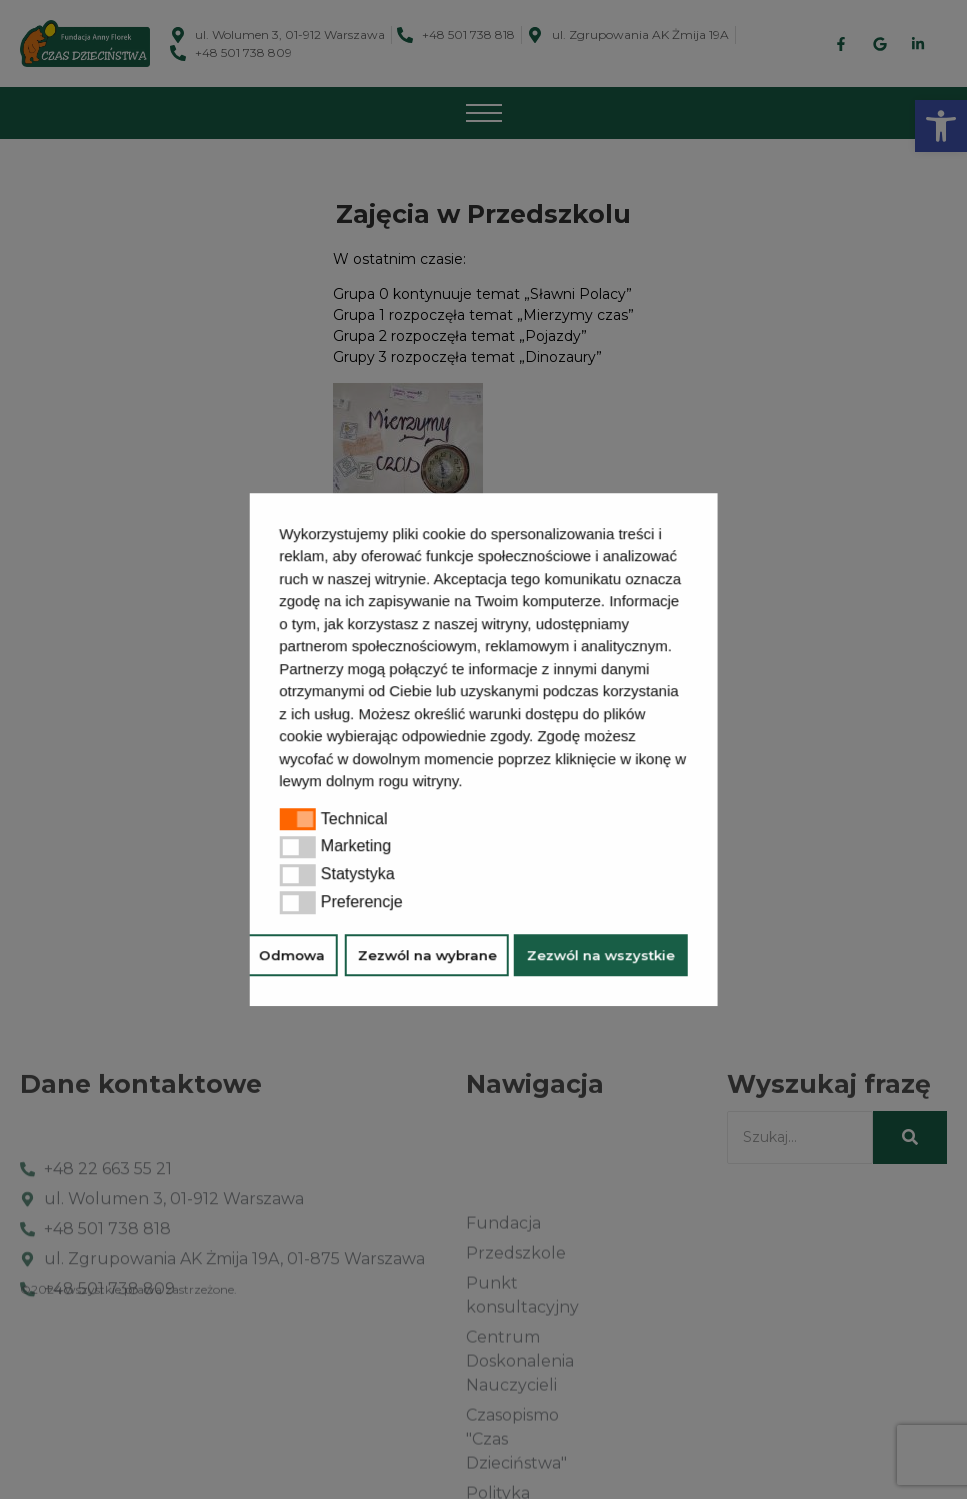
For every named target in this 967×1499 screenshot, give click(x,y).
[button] (470, 783)
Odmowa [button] (292, 955)
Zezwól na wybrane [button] (426, 955)
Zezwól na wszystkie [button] (601, 955)
